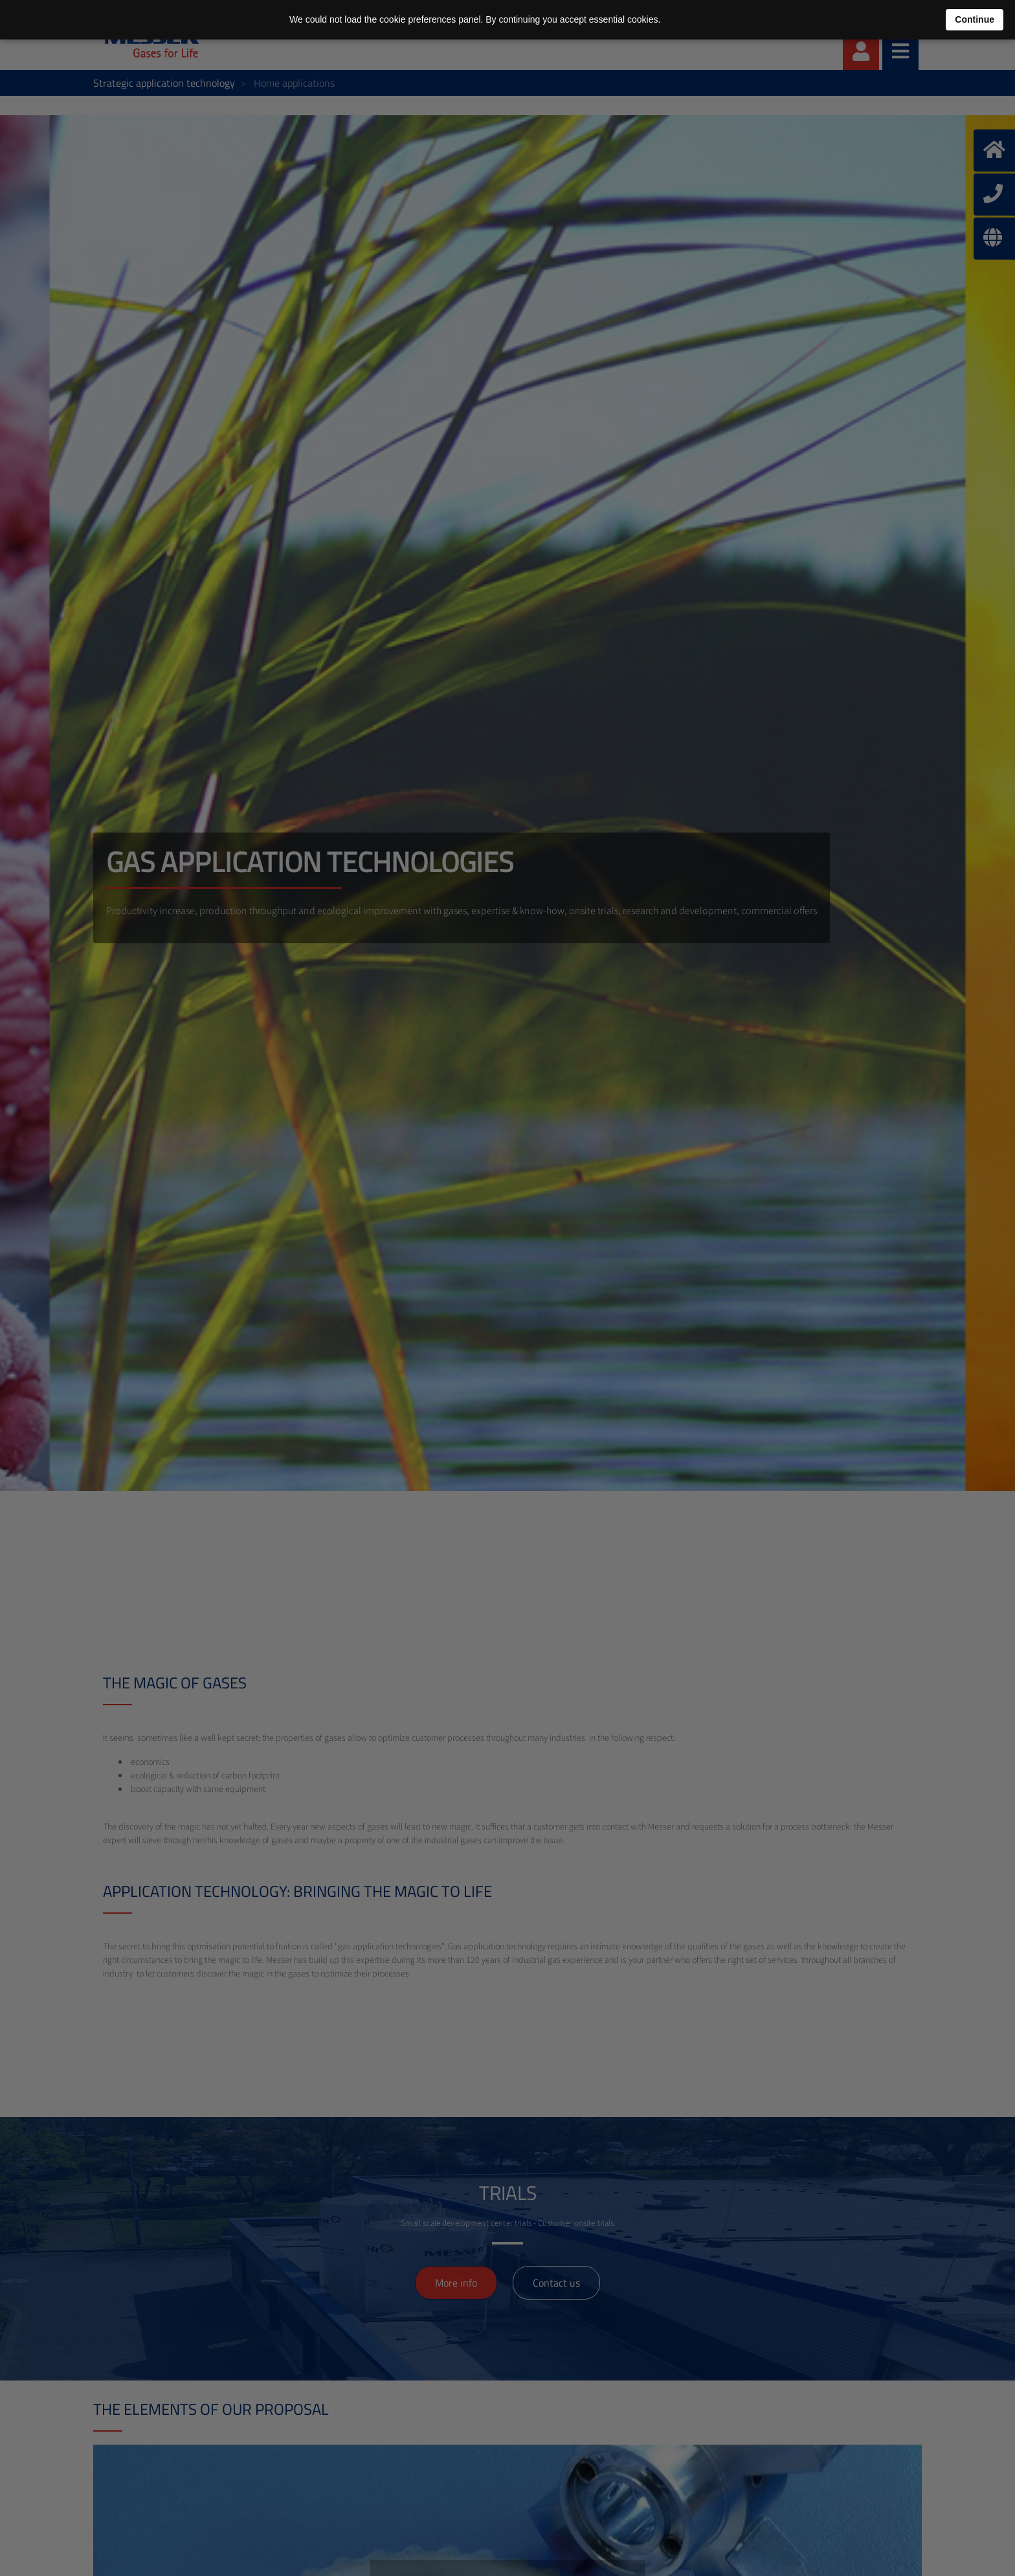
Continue (974, 19)
